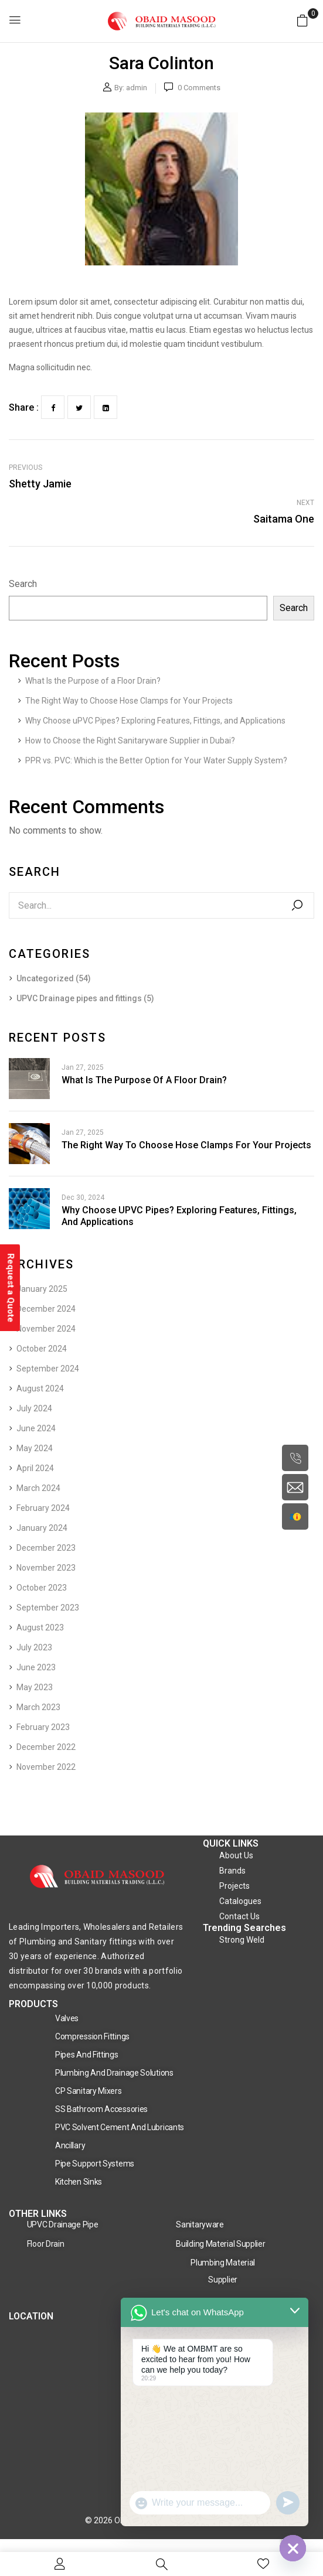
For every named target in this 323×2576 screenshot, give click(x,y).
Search (23, 583)
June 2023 (36, 1667)
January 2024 (41, 1528)
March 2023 (38, 1707)
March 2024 (38, 1488)
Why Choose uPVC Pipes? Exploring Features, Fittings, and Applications (155, 720)
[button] (302, 20)
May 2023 (34, 1687)
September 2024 (47, 1368)
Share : (24, 407)
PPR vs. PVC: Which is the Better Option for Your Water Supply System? (156, 760)
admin (136, 87)
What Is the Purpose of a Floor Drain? (93, 680)
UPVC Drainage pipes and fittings (79, 998)
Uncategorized (45, 978)
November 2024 (46, 1328)
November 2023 (46, 1567)
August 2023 (40, 1627)
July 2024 (34, 1408)
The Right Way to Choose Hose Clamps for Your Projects (129, 700)
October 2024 (41, 1348)
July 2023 (34, 1647)
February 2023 (43, 1727)
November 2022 (46, 1767)
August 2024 (40, 1388)
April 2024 (35, 1468)
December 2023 (46, 1548)
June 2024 (36, 1428)
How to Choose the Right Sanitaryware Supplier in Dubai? (130, 740)
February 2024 (43, 1508)
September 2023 (47, 1607)
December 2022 (46, 1747)
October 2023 (41, 1587)
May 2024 (34, 1448)
